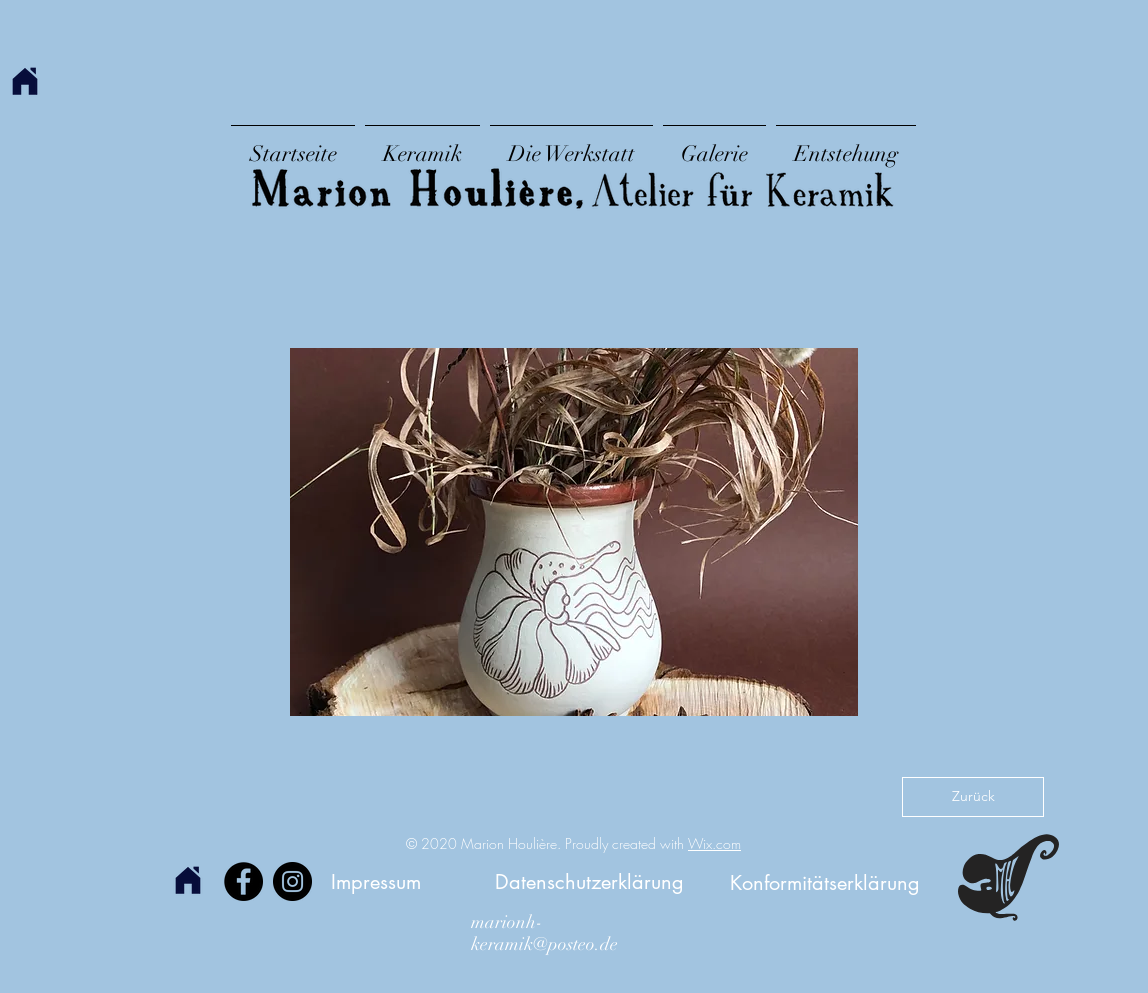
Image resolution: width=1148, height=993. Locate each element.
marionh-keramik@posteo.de (544, 933)
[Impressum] (376, 881)
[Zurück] (973, 797)
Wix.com (714, 843)
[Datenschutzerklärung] (589, 881)
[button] (574, 532)
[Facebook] (243, 881)
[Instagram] (292, 881)
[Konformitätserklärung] (825, 882)
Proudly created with (626, 843)
